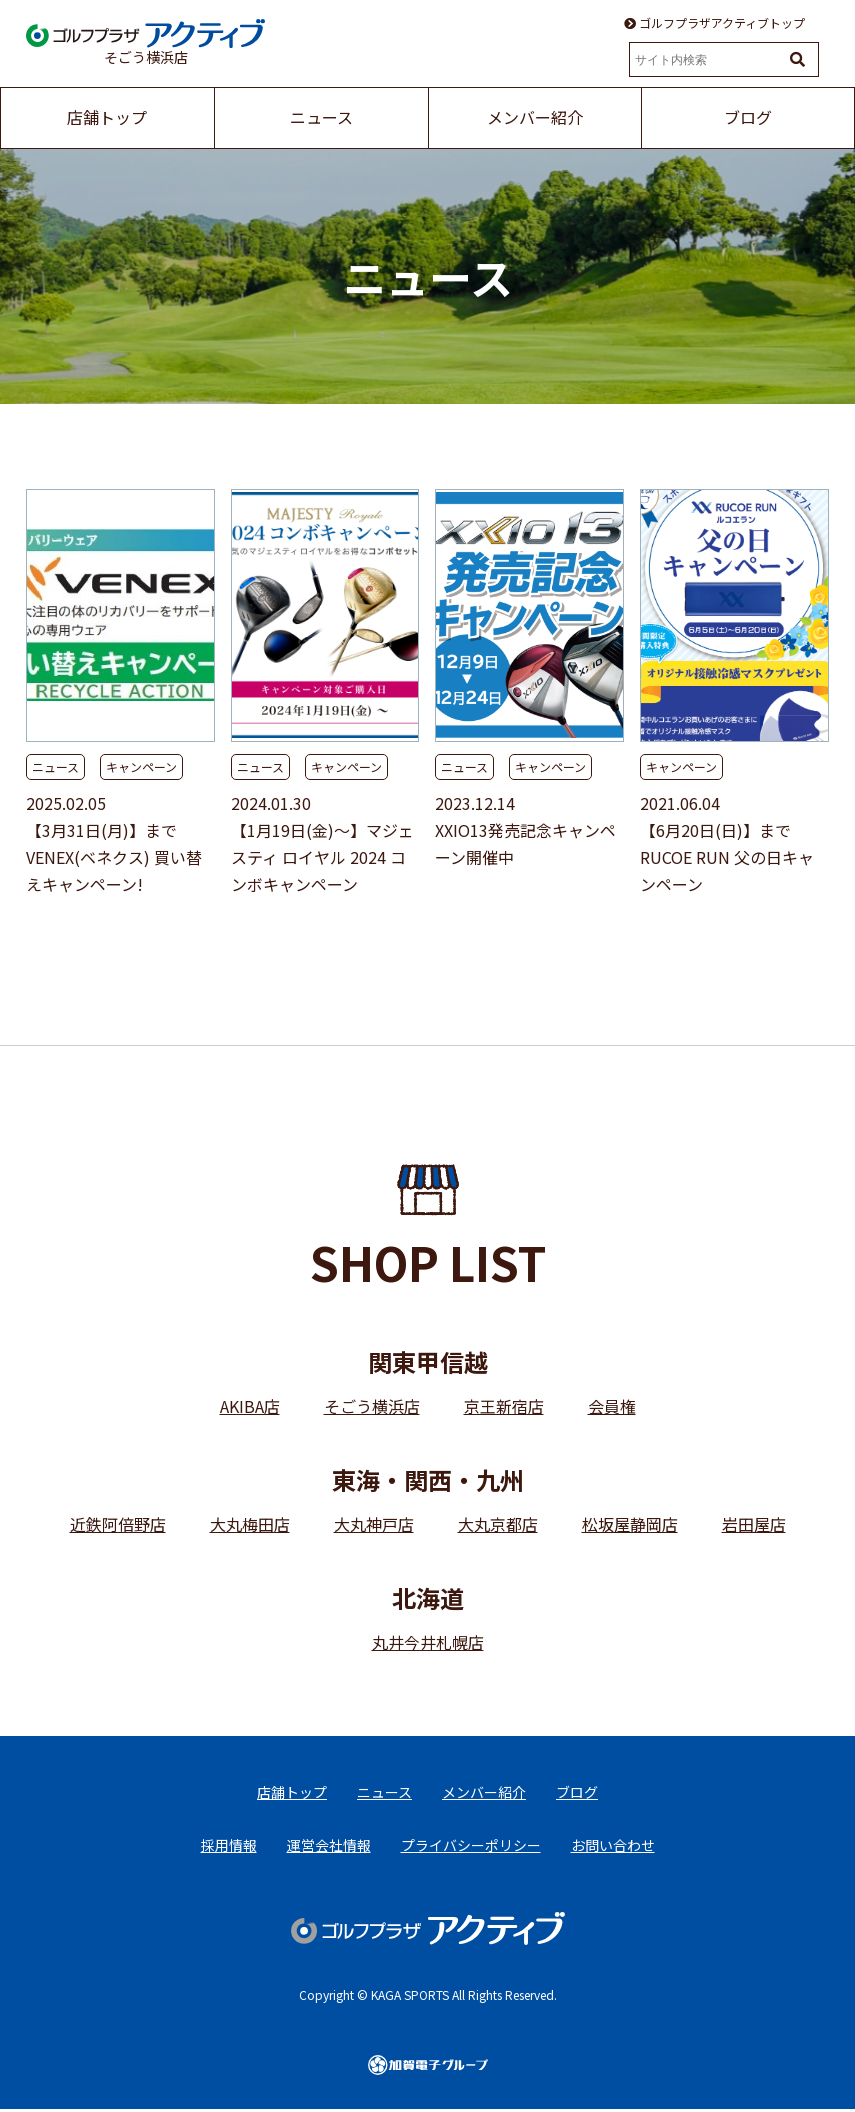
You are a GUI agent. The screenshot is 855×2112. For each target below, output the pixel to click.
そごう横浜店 (372, 1406)
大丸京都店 (498, 1524)
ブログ (577, 1792)
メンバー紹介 (484, 1792)
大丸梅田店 (250, 1524)
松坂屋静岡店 (630, 1524)
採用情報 (229, 1846)
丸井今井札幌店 (428, 1642)
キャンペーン (141, 766)
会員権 (612, 1406)
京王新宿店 (504, 1406)
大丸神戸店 (374, 1524)
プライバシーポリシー (471, 1846)
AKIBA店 (250, 1406)
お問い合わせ (613, 1846)
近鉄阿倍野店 (118, 1524)
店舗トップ (292, 1792)
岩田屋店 (754, 1524)
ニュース (55, 766)
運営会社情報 (329, 1846)
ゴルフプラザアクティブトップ (714, 23)
